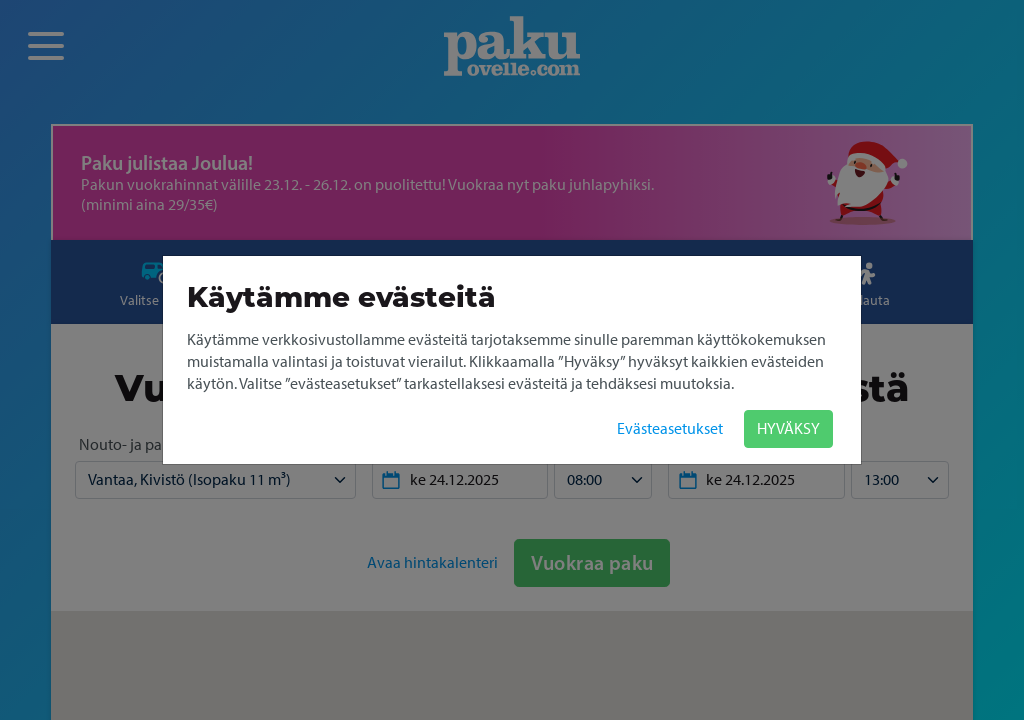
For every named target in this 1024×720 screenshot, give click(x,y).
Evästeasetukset (670, 428)
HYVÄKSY (788, 428)
